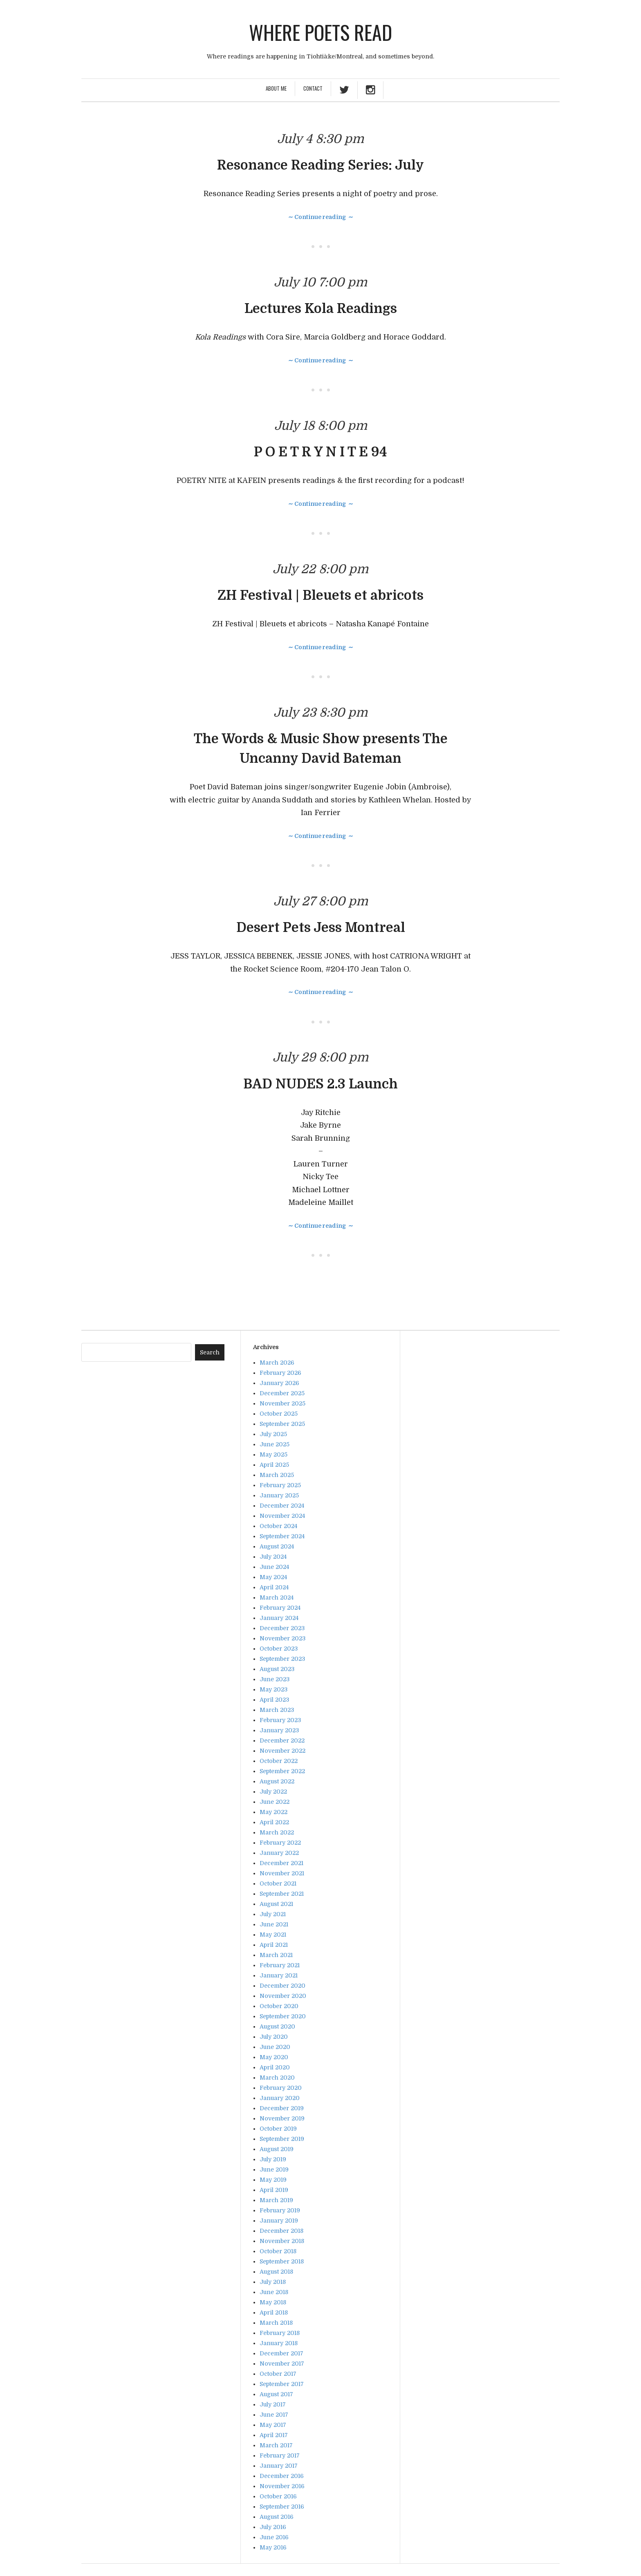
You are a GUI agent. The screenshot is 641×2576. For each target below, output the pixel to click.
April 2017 (274, 2435)
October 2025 (279, 1413)
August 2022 (277, 1781)
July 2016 (273, 2527)
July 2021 (273, 1914)
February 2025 (280, 1485)
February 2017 (280, 2455)
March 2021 (276, 1955)
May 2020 (274, 2057)
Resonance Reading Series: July (320, 165)
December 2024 (282, 1505)
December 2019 (282, 2108)
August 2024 (277, 1546)
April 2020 (275, 2067)
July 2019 (273, 2159)
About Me (276, 88)
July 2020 (274, 2036)
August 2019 (277, 2149)
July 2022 (273, 1791)
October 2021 (278, 1883)
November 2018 (282, 2241)
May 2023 (273, 1689)
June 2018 (274, 2292)
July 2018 (273, 2282)
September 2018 (282, 2261)
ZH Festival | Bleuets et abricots (320, 595)
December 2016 (282, 2476)
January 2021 (279, 1975)
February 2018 (280, 2333)
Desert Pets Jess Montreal (320, 927)
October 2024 (278, 1526)
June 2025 (274, 1444)
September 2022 (282, 1771)
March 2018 (276, 2322)
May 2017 (273, 2425)
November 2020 (283, 1996)
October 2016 (278, 2496)
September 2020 (283, 2016)
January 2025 (279, 1495)
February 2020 (281, 2087)
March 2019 (276, 2200)
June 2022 (274, 1802)
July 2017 (273, 2404)
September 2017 (282, 2384)
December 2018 (281, 2230)
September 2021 (282, 1893)
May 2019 (273, 2179)
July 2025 (273, 1434)
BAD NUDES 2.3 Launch (320, 1084)
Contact (313, 88)
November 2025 (282, 1403)
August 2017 (276, 2394)
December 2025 (282, 1393)
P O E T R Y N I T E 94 (320, 452)
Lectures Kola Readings (320, 308)
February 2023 (280, 1720)
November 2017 (282, 2363)
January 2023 (279, 1730)
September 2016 (282, 2506)
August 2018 (276, 2271)
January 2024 (279, 1618)
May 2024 (273, 1577)
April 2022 (274, 1822)
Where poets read (320, 32)
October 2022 (279, 1761)
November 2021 (282, 1873)
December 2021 (281, 1863)
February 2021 (280, 1965)
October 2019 (278, 2128)
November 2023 (282, 1638)
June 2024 (274, 1567)
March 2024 (277, 1597)
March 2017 (276, 2445)
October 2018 (278, 2251)
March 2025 (277, 1475)
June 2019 (274, 2169)
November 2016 (282, 2486)
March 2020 (277, 2077)
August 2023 (277, 1669)
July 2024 (273, 1556)
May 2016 (273, 2547)
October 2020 (279, 2006)
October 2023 (279, 1648)
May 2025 (273, 1454)
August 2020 (277, 2026)
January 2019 (279, 2220)
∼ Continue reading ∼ (320, 217)
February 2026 (280, 1373)
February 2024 (280, 1607)
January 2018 (279, 2343)
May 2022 (273, 1812)
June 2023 (274, 1679)
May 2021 (273, 1934)
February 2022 (280, 1842)
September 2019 (282, 2139)
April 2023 (274, 1699)
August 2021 (276, 1904)
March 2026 (277, 1362)
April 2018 (274, 2312)
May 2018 (273, 2302)
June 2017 (274, 2414)
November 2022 (282, 1750)
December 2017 (281, 2353)
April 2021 (274, 1944)
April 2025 (274, 1464)
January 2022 (279, 1853)
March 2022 (277, 1832)
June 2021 (274, 1924)
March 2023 (277, 1710)
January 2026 (279, 1383)
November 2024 (282, 1516)
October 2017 (278, 2373)
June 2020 (275, 2047)
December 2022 (282, 1740)
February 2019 (280, 2210)
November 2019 (282, 2118)
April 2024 (274, 1587)
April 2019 (274, 2190)
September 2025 (282, 1424)
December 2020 (282, 1985)
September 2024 (282, 1536)
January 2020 (280, 2098)
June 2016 (274, 2537)
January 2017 (279, 2465)
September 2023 (282, 1659)
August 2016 (277, 2516)
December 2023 (282, 1628)
